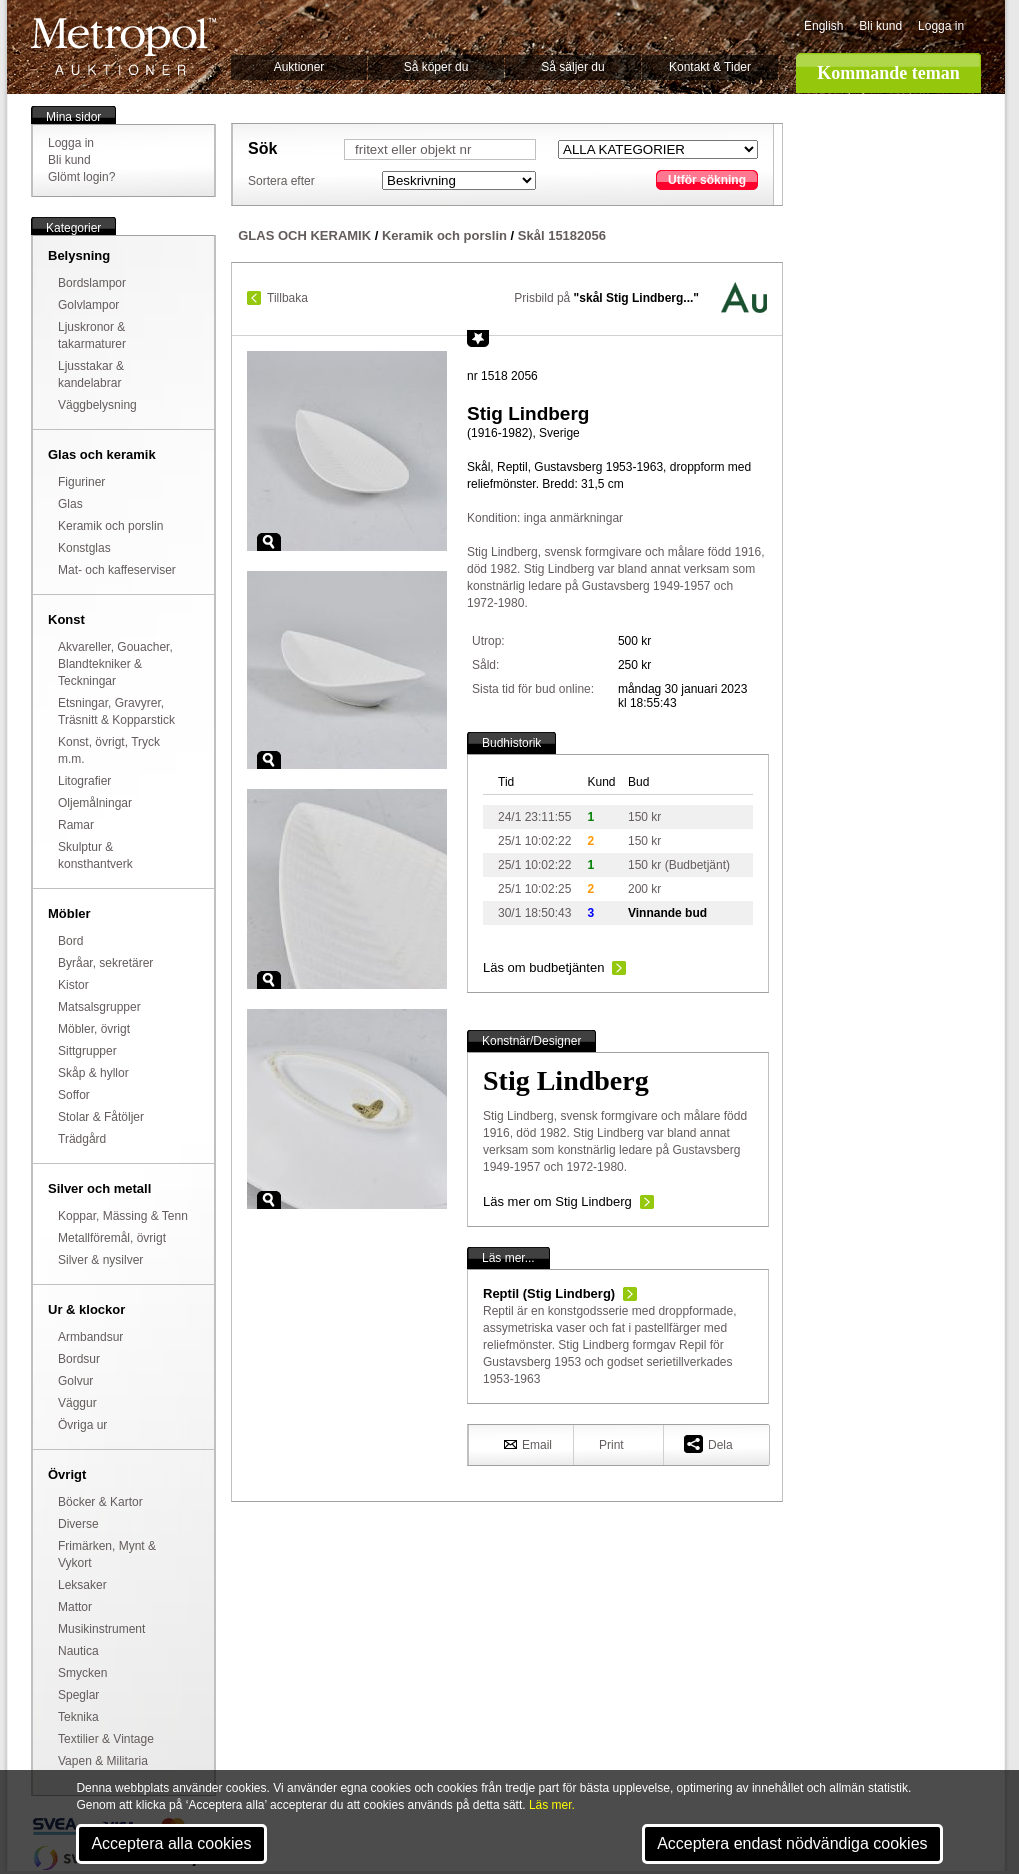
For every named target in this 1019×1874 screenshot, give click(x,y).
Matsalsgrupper (99, 1007)
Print (611, 1445)
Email (528, 1444)
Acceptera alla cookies (171, 1843)
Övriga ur (82, 1425)
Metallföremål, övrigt (112, 1238)
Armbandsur (90, 1337)
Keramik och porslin (110, 526)
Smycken (82, 1673)
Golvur (75, 1381)
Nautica (78, 1651)
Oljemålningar (95, 803)
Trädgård (82, 1139)
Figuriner (81, 482)
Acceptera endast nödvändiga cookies (792, 1843)
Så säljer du (572, 67)
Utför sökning (707, 180)
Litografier (84, 781)
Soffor (74, 1095)
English (823, 26)
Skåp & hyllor (93, 1073)
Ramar (76, 825)
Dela (708, 1443)
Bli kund (880, 26)
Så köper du (436, 67)
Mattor (75, 1607)
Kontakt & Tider (710, 67)
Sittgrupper (87, 1051)
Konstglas (84, 548)
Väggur (77, 1403)
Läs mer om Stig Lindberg (557, 1201)
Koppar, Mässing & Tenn (123, 1216)
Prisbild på (606, 298)
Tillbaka (287, 298)
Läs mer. (552, 1805)
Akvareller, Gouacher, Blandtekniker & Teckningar (115, 664)
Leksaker (82, 1585)
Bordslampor (92, 283)
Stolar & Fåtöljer (101, 1117)
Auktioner (299, 67)
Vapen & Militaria (103, 1761)
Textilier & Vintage (106, 1739)
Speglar (78, 1695)
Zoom (269, 542)
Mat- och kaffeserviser (117, 570)
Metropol (123, 46)
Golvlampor (88, 305)
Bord (70, 941)
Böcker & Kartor (100, 1502)
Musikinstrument (101, 1629)
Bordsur (79, 1359)
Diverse (78, 1524)
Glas (70, 504)
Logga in (941, 26)
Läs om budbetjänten (543, 967)
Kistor (73, 985)
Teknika (78, 1717)
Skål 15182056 (562, 235)
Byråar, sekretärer (105, 963)
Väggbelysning (97, 405)
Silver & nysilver (100, 1260)
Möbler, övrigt (94, 1029)
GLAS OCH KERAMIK (304, 235)
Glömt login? (81, 177)
